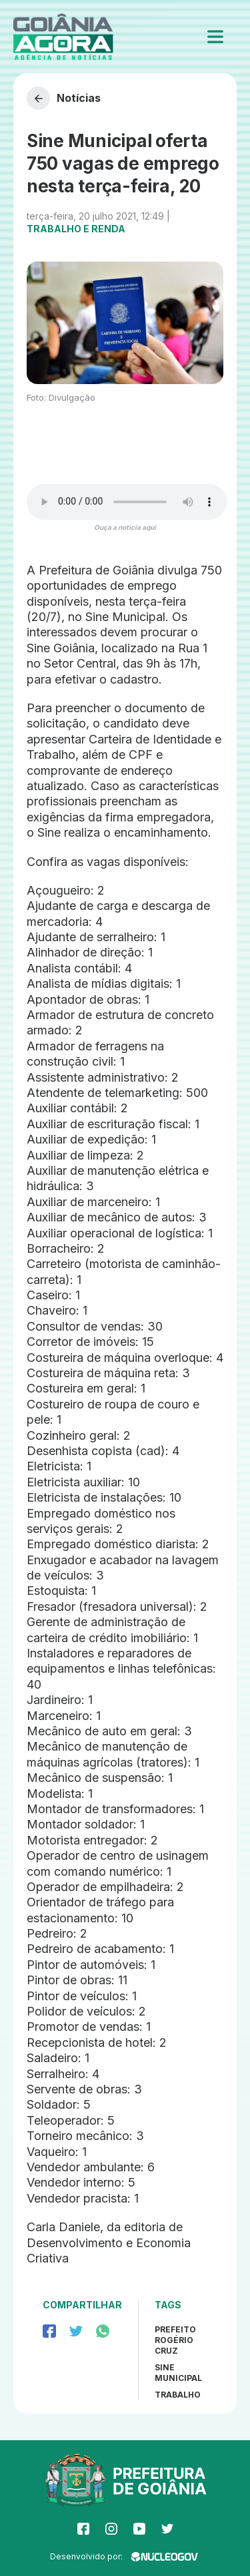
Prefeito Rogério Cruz (175, 2339)
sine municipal (178, 2372)
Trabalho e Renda (76, 228)
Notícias (64, 98)
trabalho (178, 2395)
